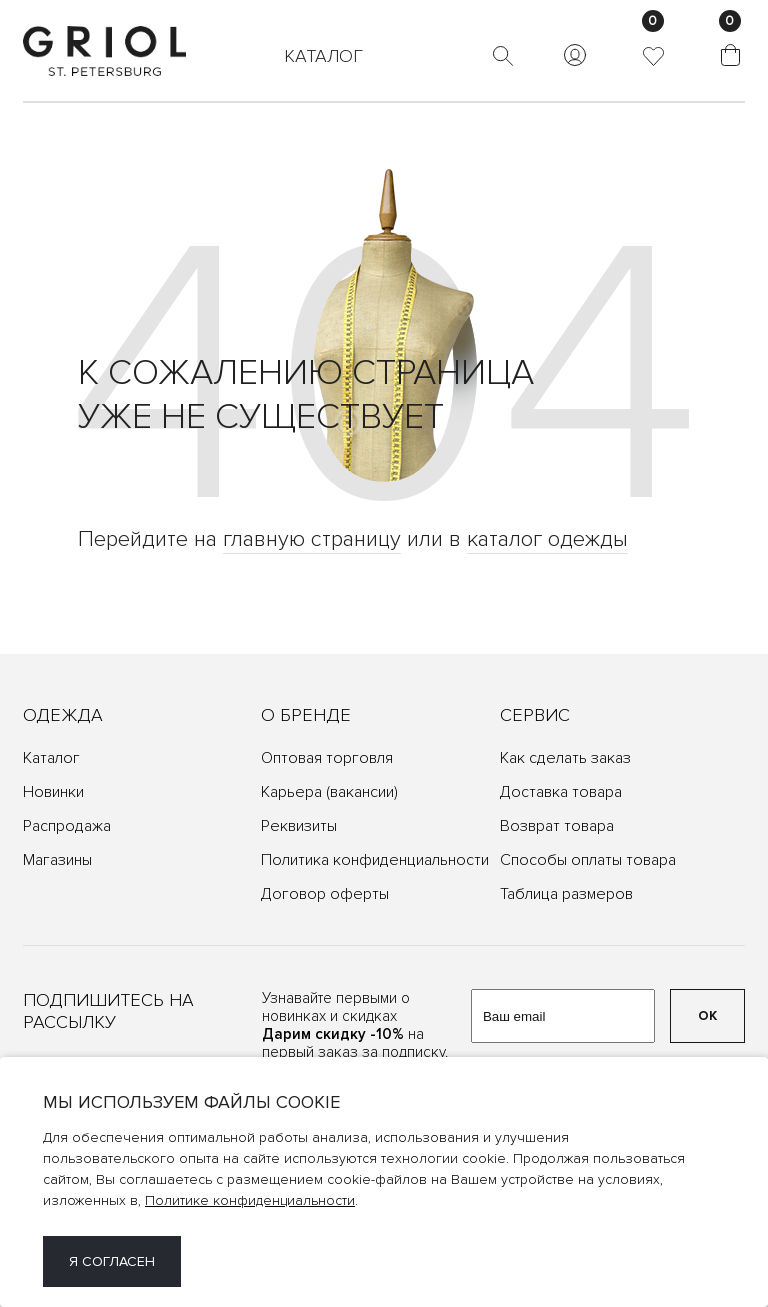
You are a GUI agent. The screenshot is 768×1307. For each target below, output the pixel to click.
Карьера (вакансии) (329, 792)
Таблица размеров (566, 894)
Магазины (57, 860)
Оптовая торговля (327, 758)
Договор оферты (325, 894)
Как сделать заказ (565, 758)
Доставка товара (561, 792)
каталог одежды (547, 539)
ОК (707, 1016)
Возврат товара (557, 826)
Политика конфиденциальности (375, 860)
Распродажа (67, 826)
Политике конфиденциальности (250, 1200)
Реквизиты (299, 826)
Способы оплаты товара (588, 860)
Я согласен (112, 1261)
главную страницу (312, 539)
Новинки (53, 792)
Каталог (51, 758)
